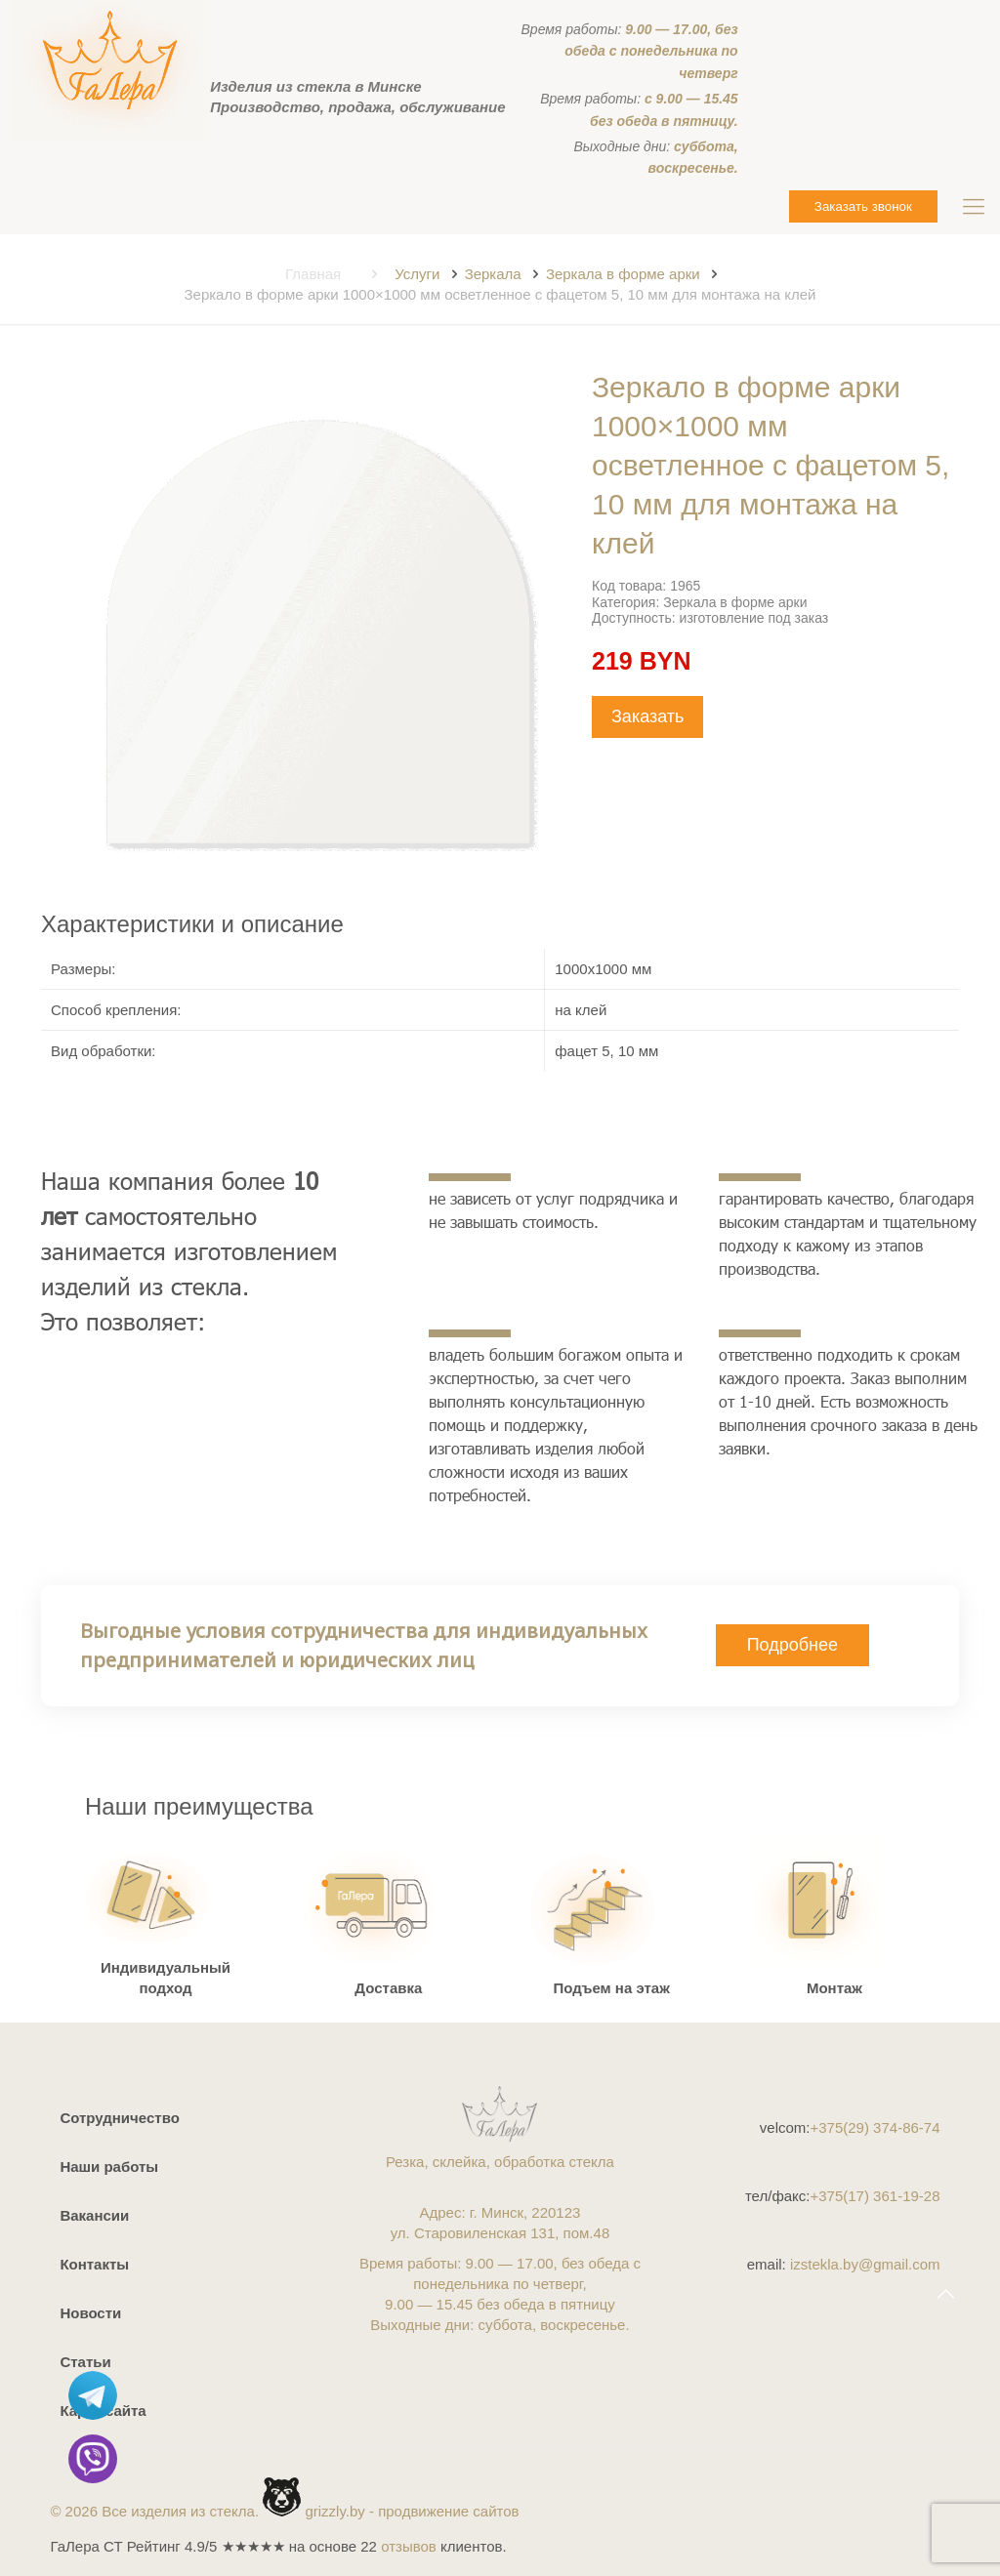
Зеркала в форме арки (623, 274)
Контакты (94, 2264)
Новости (90, 2313)
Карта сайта (103, 2410)
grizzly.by (334, 2511)
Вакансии (94, 2215)
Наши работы (109, 2166)
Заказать (647, 716)
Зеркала (493, 274)
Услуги (417, 274)
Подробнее (792, 1645)
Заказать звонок (863, 206)
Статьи (85, 2361)
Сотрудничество (119, 2117)
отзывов (409, 2546)
